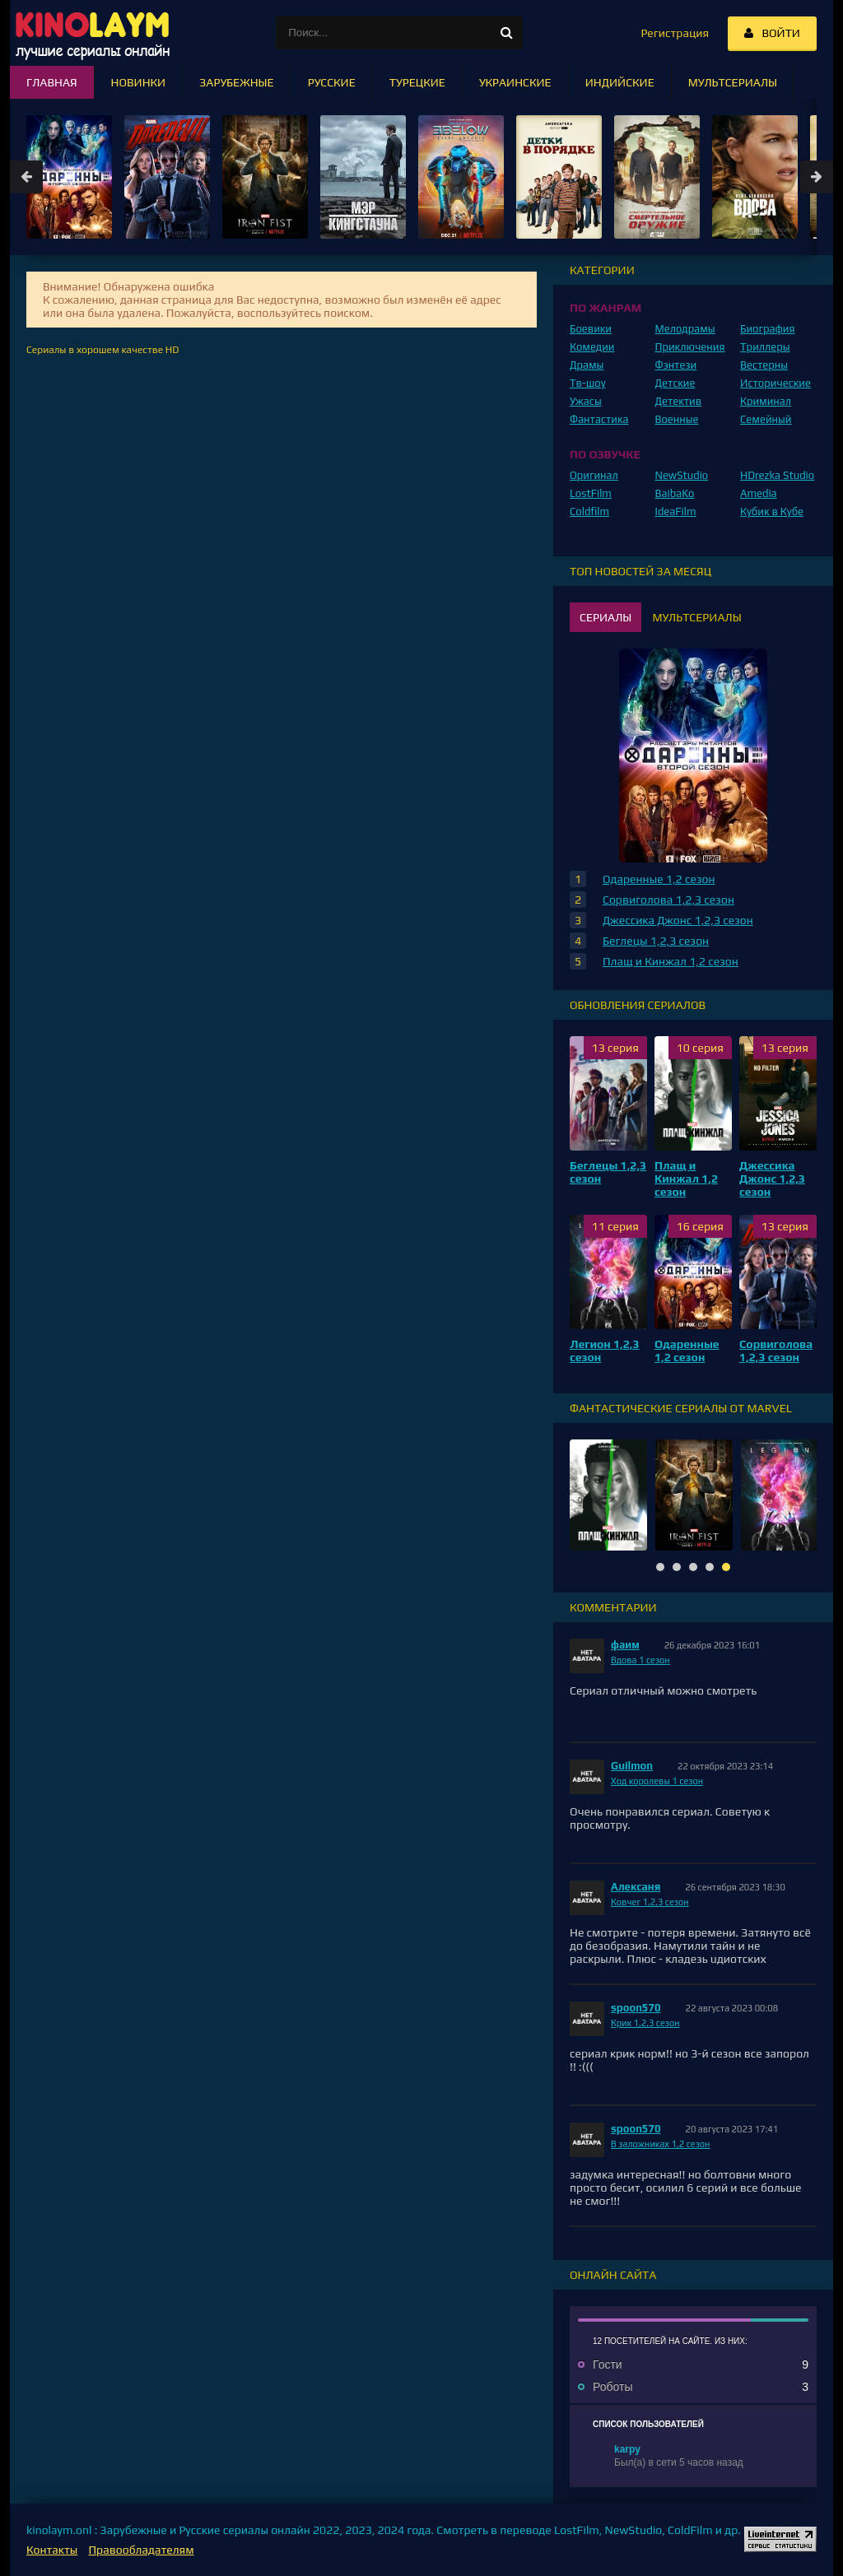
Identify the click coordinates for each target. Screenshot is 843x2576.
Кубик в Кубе (771, 511)
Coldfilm (589, 511)
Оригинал (594, 475)
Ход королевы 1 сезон (657, 1781)
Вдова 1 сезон (640, 1660)
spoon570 (636, 2008)
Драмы (586, 365)
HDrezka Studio (777, 475)
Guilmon (632, 1766)
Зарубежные (236, 82)
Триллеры (765, 347)
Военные (677, 419)
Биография (767, 329)
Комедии (592, 347)
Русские (332, 82)
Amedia (758, 493)
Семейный (765, 419)
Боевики (591, 329)
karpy (627, 2449)
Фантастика (599, 419)
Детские (675, 383)
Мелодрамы (685, 329)
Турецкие (417, 82)
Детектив (678, 401)
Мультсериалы (732, 82)
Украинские (515, 82)
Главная (51, 82)
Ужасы (586, 401)
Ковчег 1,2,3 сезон (650, 1902)
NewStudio (682, 475)
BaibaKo (675, 493)
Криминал (765, 401)
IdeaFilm (675, 511)
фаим (625, 1645)
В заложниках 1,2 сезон (660, 2144)
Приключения (690, 347)
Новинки (138, 82)
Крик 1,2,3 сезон (645, 2023)
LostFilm (591, 493)
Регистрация (674, 33)
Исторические (775, 383)
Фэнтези (676, 365)
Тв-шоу (588, 383)
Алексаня (635, 1887)
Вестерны (764, 365)
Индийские (619, 82)
